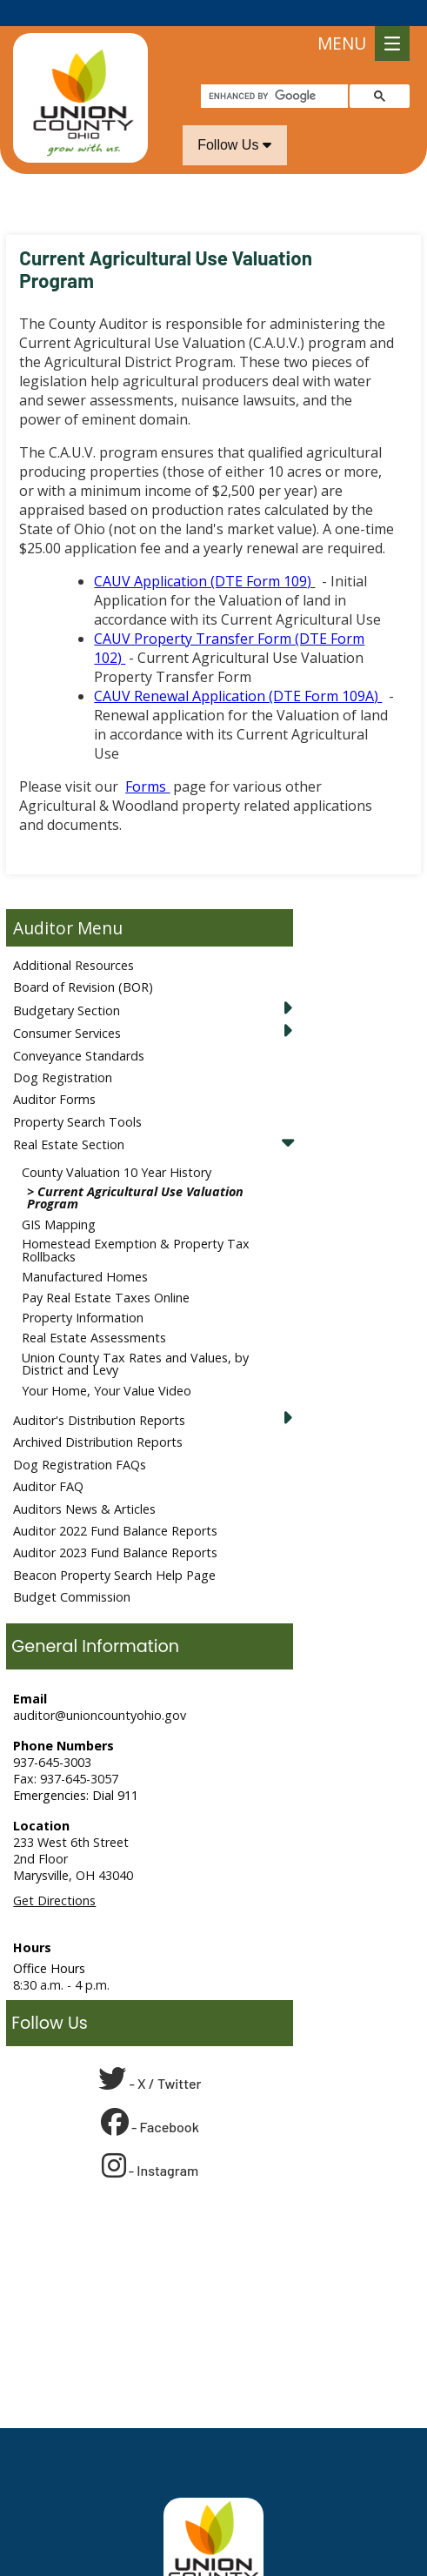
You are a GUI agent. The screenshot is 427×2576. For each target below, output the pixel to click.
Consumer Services (67, 1007)
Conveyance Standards (78, 1029)
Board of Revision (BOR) (83, 961)
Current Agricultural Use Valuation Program (135, 1171)
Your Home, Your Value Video (106, 1364)
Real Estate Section (68, 1118)
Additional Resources (73, 939)
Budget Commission (71, 1570)
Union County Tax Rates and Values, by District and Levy (135, 1337)
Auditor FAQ (48, 1460)
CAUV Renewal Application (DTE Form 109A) (238, 669)
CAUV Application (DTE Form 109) (204, 555)
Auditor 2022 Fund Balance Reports (115, 1504)
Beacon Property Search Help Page (114, 1549)
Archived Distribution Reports (98, 1416)
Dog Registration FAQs (79, 1438)
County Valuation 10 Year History (116, 1146)
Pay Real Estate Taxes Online (106, 1271)
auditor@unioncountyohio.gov (99, 1689)
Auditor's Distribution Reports (99, 1394)
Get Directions (54, 1874)
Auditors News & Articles (84, 1483)
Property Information (82, 1291)
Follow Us (234, 118)
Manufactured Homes (85, 1250)
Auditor (43, 901)
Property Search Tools (77, 1095)
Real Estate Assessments (94, 1311)
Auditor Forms (54, 1073)
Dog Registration (62, 1051)
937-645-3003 (52, 1736)
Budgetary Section (66, 984)
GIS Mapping (59, 1198)
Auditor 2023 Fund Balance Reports (115, 1526)
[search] (273, 70)
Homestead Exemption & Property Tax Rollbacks (136, 1223)
